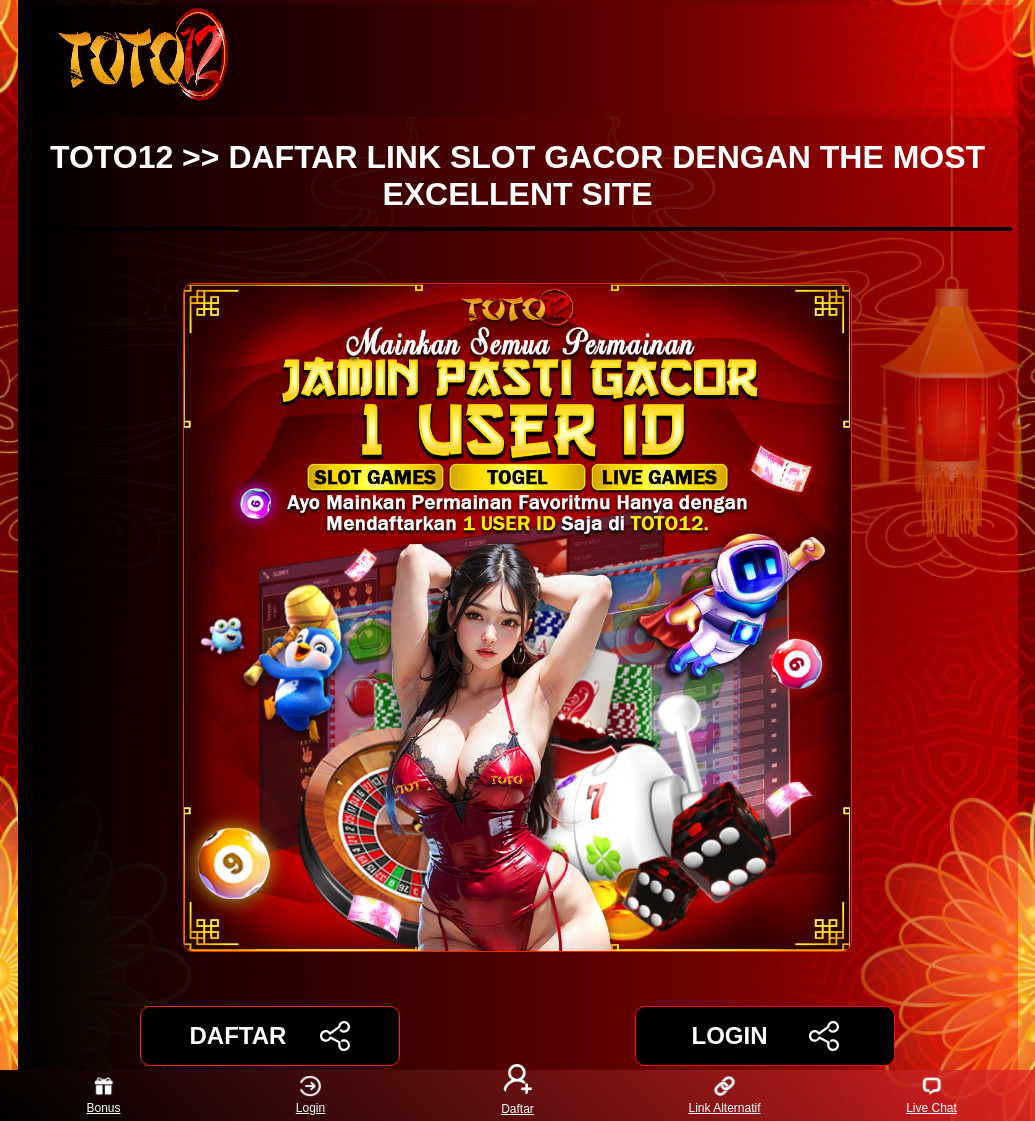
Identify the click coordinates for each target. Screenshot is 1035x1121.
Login (310, 1095)
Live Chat (931, 1095)
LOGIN (764, 1036)
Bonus (103, 1095)
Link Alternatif (724, 1095)
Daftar (518, 1095)
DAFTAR (270, 1036)
